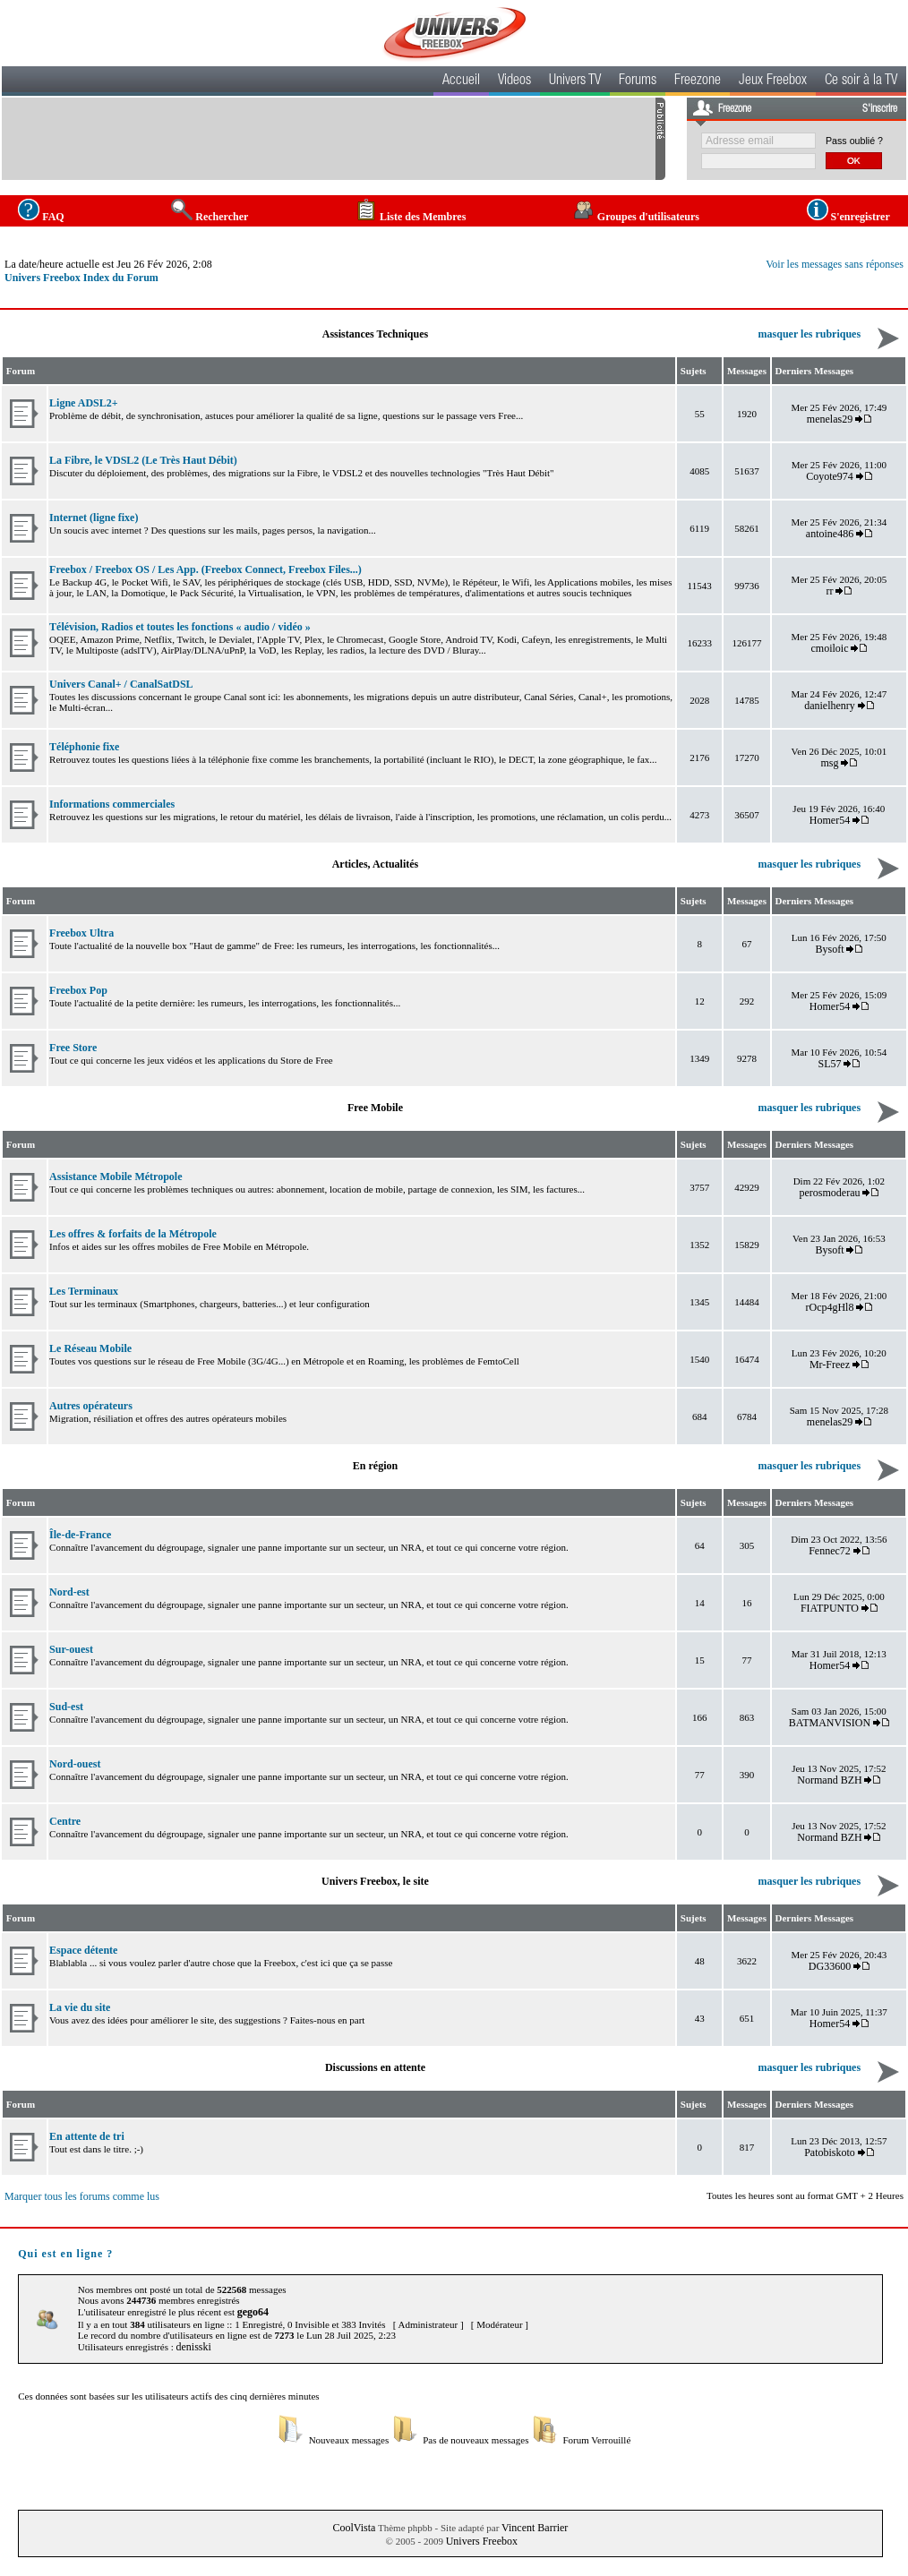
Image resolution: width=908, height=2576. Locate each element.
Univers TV (575, 81)
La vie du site (79, 2007)
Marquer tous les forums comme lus (81, 2196)
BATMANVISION (829, 1722)
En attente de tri (86, 2136)
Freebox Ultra (81, 933)
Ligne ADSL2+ (83, 403)
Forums (637, 81)
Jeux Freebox (773, 81)
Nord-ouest (74, 1764)
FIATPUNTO (830, 1608)
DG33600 (830, 1966)
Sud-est (66, 1706)
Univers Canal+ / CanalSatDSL (121, 684)
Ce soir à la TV (861, 81)
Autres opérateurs (91, 1405)
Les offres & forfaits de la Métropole (133, 1234)
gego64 (253, 2312)
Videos (514, 81)
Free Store (73, 1047)
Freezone (697, 81)
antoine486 (829, 533)
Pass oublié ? (854, 140)
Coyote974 (829, 476)
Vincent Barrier (534, 2527)
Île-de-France (80, 1534)
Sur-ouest (71, 1649)
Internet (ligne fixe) (93, 517)
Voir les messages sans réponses (835, 264)
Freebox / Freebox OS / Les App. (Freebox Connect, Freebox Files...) (205, 569)
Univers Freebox (482, 2541)
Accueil (461, 81)
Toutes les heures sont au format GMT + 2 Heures (805, 2195)
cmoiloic (829, 648)
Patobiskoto (829, 2152)
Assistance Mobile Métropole (115, 1176)
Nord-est (69, 1592)
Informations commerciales (112, 804)
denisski (193, 2347)
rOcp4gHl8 (829, 1307)
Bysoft (829, 949)
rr (829, 591)
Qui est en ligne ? (65, 2253)
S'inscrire (879, 109)
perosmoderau (829, 1192)
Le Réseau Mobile (90, 1348)
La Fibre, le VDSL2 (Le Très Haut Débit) (143, 460)
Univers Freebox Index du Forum (81, 277)
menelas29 (829, 419)
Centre (65, 1821)
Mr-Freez (829, 1364)
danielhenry (829, 705)
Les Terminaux (83, 1291)
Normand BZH (829, 1780)
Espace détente (83, 1950)
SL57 (829, 1063)
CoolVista (354, 2527)
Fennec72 (830, 1551)
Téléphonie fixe (84, 746)
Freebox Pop (78, 990)
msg (829, 763)
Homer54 (829, 820)
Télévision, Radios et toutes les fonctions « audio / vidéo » (180, 626)
